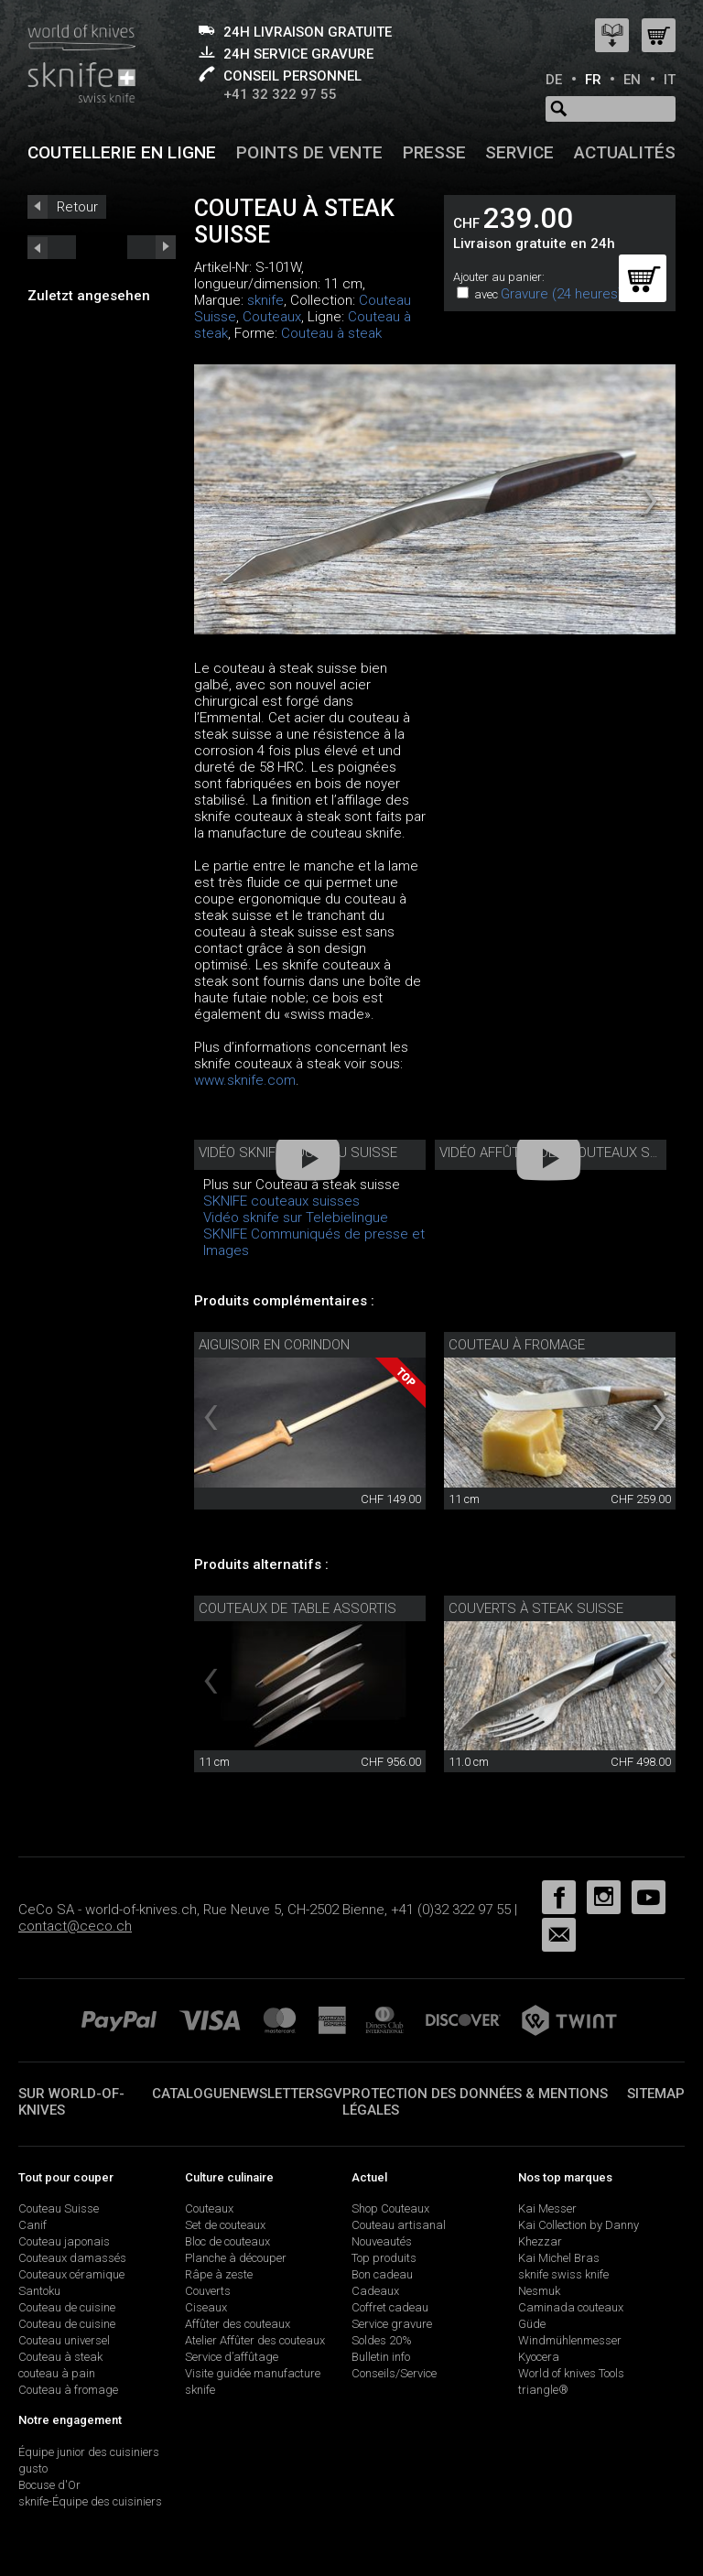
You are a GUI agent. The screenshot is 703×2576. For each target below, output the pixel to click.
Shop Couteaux (390, 2208)
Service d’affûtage (231, 2357)
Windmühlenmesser (570, 2340)
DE (554, 79)
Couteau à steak (331, 333)
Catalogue (191, 2093)
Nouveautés (382, 2241)
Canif (32, 2225)
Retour (77, 207)
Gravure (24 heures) (561, 294)
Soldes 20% (382, 2340)
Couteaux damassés (72, 2258)
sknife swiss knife (563, 2274)
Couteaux (272, 316)
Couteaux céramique (71, 2274)
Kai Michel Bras (559, 2258)
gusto (33, 2468)
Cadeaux (375, 2291)
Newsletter (272, 2093)
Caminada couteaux (570, 2307)
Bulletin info (381, 2357)
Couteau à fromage (68, 2390)
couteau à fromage (517, 1345)
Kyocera (538, 2357)
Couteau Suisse (58, 2208)
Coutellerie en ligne (121, 152)
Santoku (39, 2291)
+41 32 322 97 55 (280, 94)
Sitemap (656, 2093)
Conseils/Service (394, 2373)
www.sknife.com (245, 1080)
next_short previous (51, 247)
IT (670, 79)
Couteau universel (64, 2340)
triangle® (543, 2390)
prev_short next (151, 247)
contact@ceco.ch (75, 1926)
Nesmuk (539, 2291)
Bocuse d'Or (49, 2485)
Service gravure (392, 2324)
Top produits (384, 2258)
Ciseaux (206, 2307)
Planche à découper (236, 2258)
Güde (532, 2324)
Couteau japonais (64, 2241)
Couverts (208, 2291)
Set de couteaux (225, 2225)
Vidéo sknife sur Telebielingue (295, 1217)
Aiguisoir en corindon (274, 1345)
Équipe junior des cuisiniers (88, 2452)
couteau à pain (56, 2373)
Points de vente (309, 152)
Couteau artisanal (399, 2225)
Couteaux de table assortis (297, 1608)
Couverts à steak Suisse (536, 1608)
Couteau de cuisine (66, 2307)
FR (593, 79)
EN (632, 79)
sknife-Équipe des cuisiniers (90, 2501)
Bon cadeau (382, 2274)
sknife (265, 300)
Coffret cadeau (390, 2307)
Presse (434, 152)
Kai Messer (547, 2208)
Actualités (625, 152)
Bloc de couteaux (227, 2241)
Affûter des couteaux (237, 2324)
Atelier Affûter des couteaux (255, 2340)
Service (519, 152)
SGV (328, 2093)
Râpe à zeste (219, 2274)
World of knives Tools (571, 2373)
